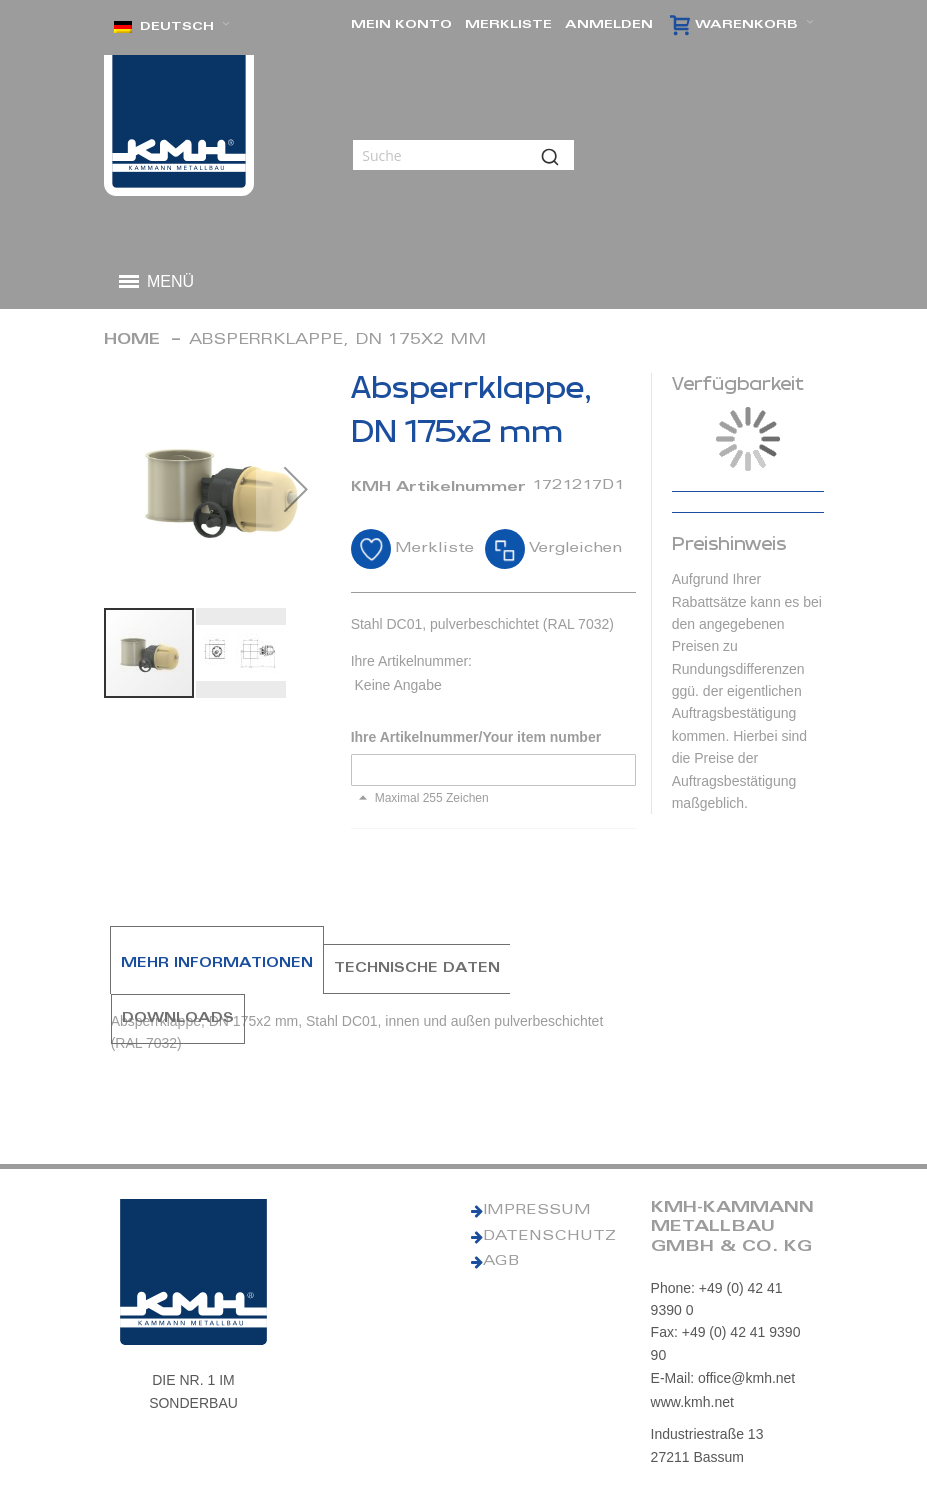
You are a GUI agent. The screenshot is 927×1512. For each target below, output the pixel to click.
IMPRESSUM (537, 1211)
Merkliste (508, 25)
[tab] (217, 969)
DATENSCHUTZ (549, 1237)
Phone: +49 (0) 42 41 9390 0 (717, 1299)
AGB (501, 1262)
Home (132, 340)
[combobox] (463, 155)
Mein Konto (401, 25)
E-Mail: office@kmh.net (723, 1378)
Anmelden (609, 25)
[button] (172, 27)
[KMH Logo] (179, 125)
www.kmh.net (692, 1402)
